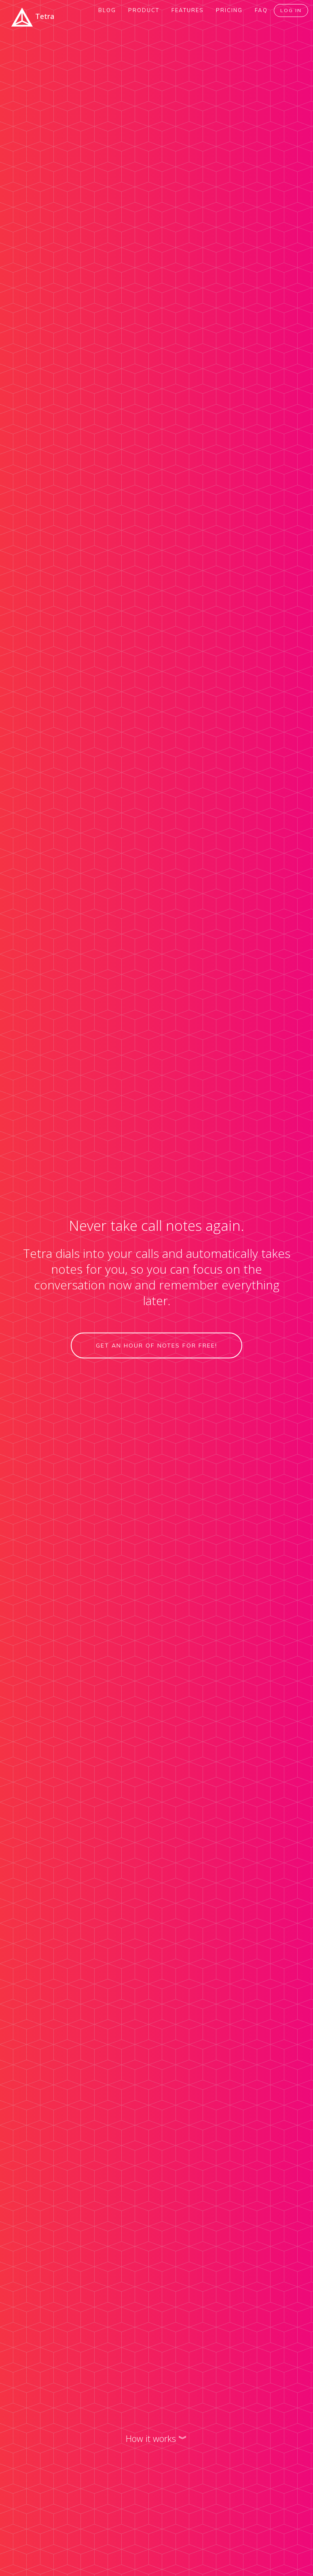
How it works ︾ (156, 2438)
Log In (291, 10)
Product (143, 10)
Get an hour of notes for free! (156, 1345)
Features (187, 10)
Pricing (229, 10)
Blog (107, 10)
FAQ (261, 10)
